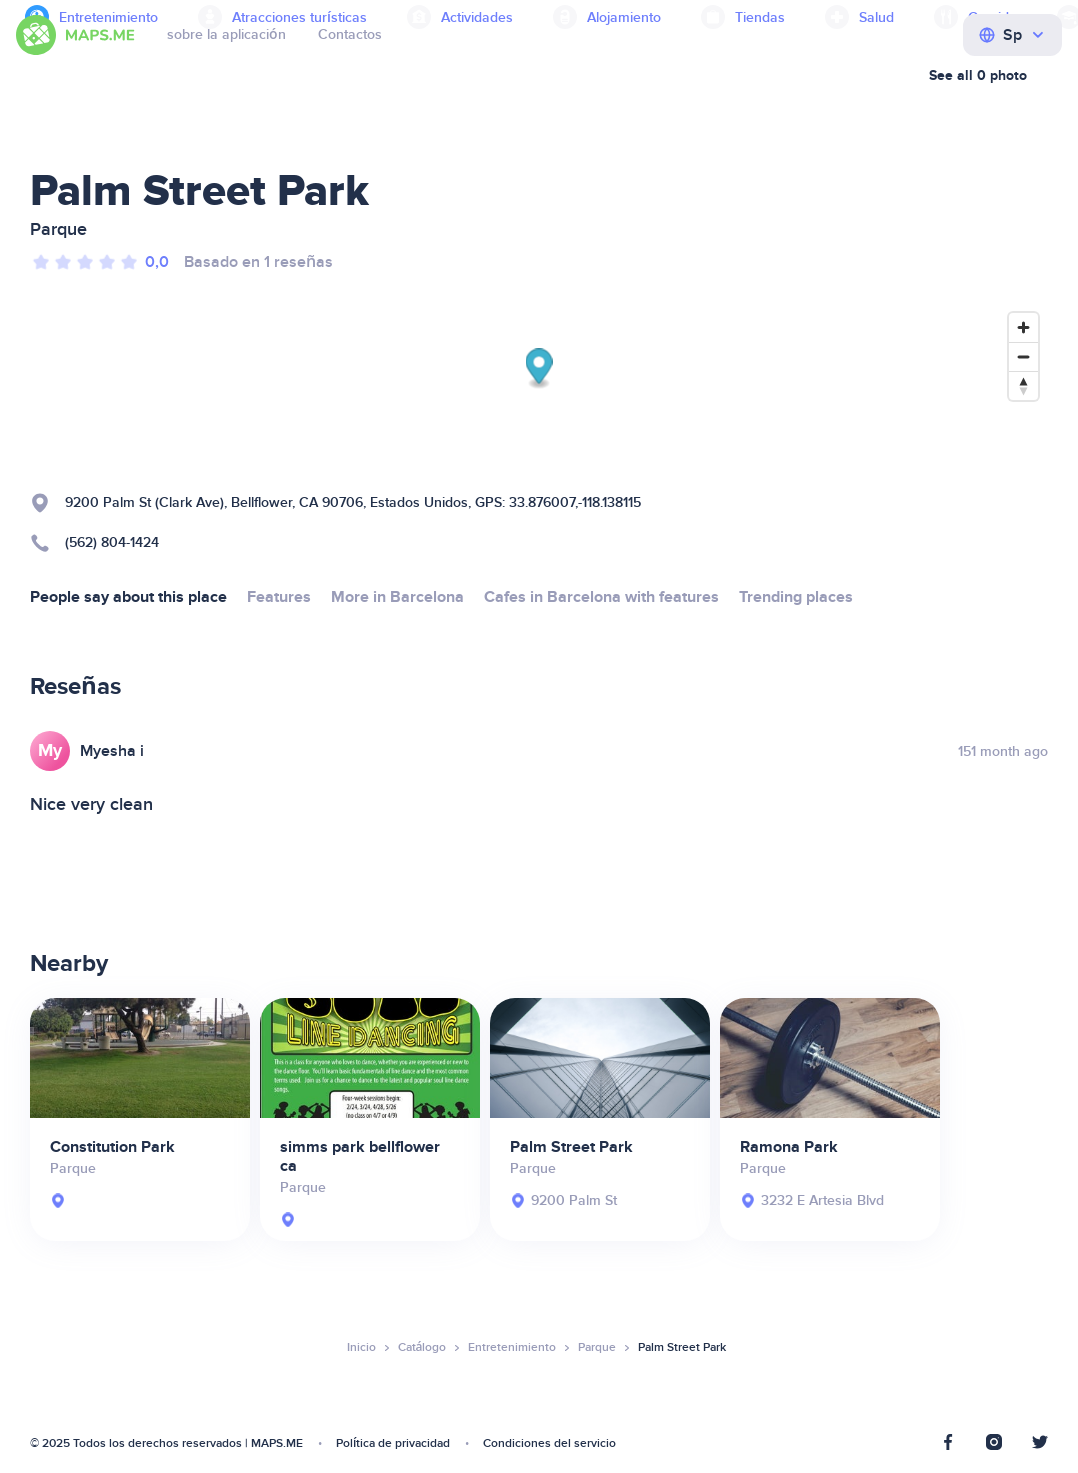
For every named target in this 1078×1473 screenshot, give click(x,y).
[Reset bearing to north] (1023, 385)
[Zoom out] (1023, 356)
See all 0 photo (978, 75)
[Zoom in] (1023, 327)
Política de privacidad (393, 1443)
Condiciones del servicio (549, 1443)
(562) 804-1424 (112, 542)
